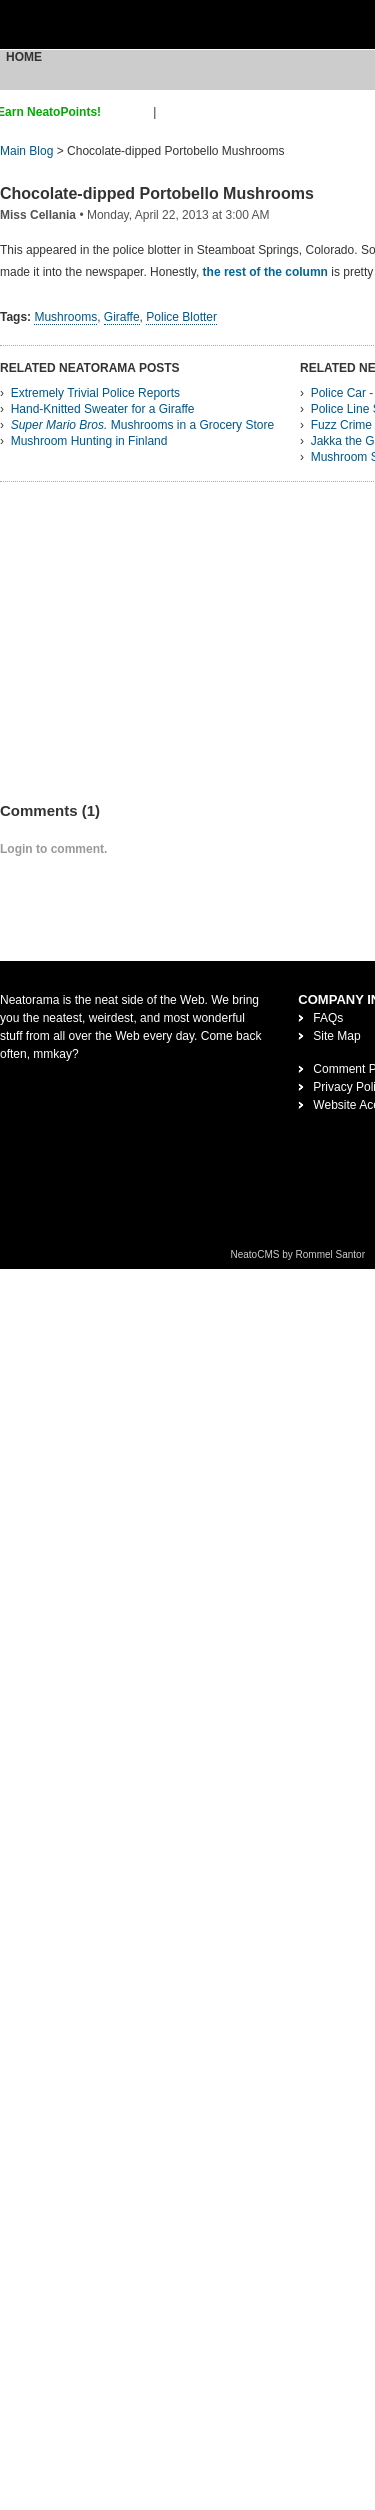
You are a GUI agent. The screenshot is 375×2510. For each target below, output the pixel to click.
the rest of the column (265, 272)
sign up (130, 112)
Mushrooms (65, 317)
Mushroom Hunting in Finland (89, 441)
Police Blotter (181, 317)
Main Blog (26, 151)
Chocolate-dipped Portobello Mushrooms (157, 193)
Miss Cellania (38, 215)
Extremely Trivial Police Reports (95, 393)
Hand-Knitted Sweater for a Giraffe (103, 409)
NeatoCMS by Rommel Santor (298, 1254)
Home (24, 57)
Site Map (336, 1036)
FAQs (328, 1018)
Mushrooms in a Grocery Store (142, 425)
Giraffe (122, 317)
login (172, 112)
